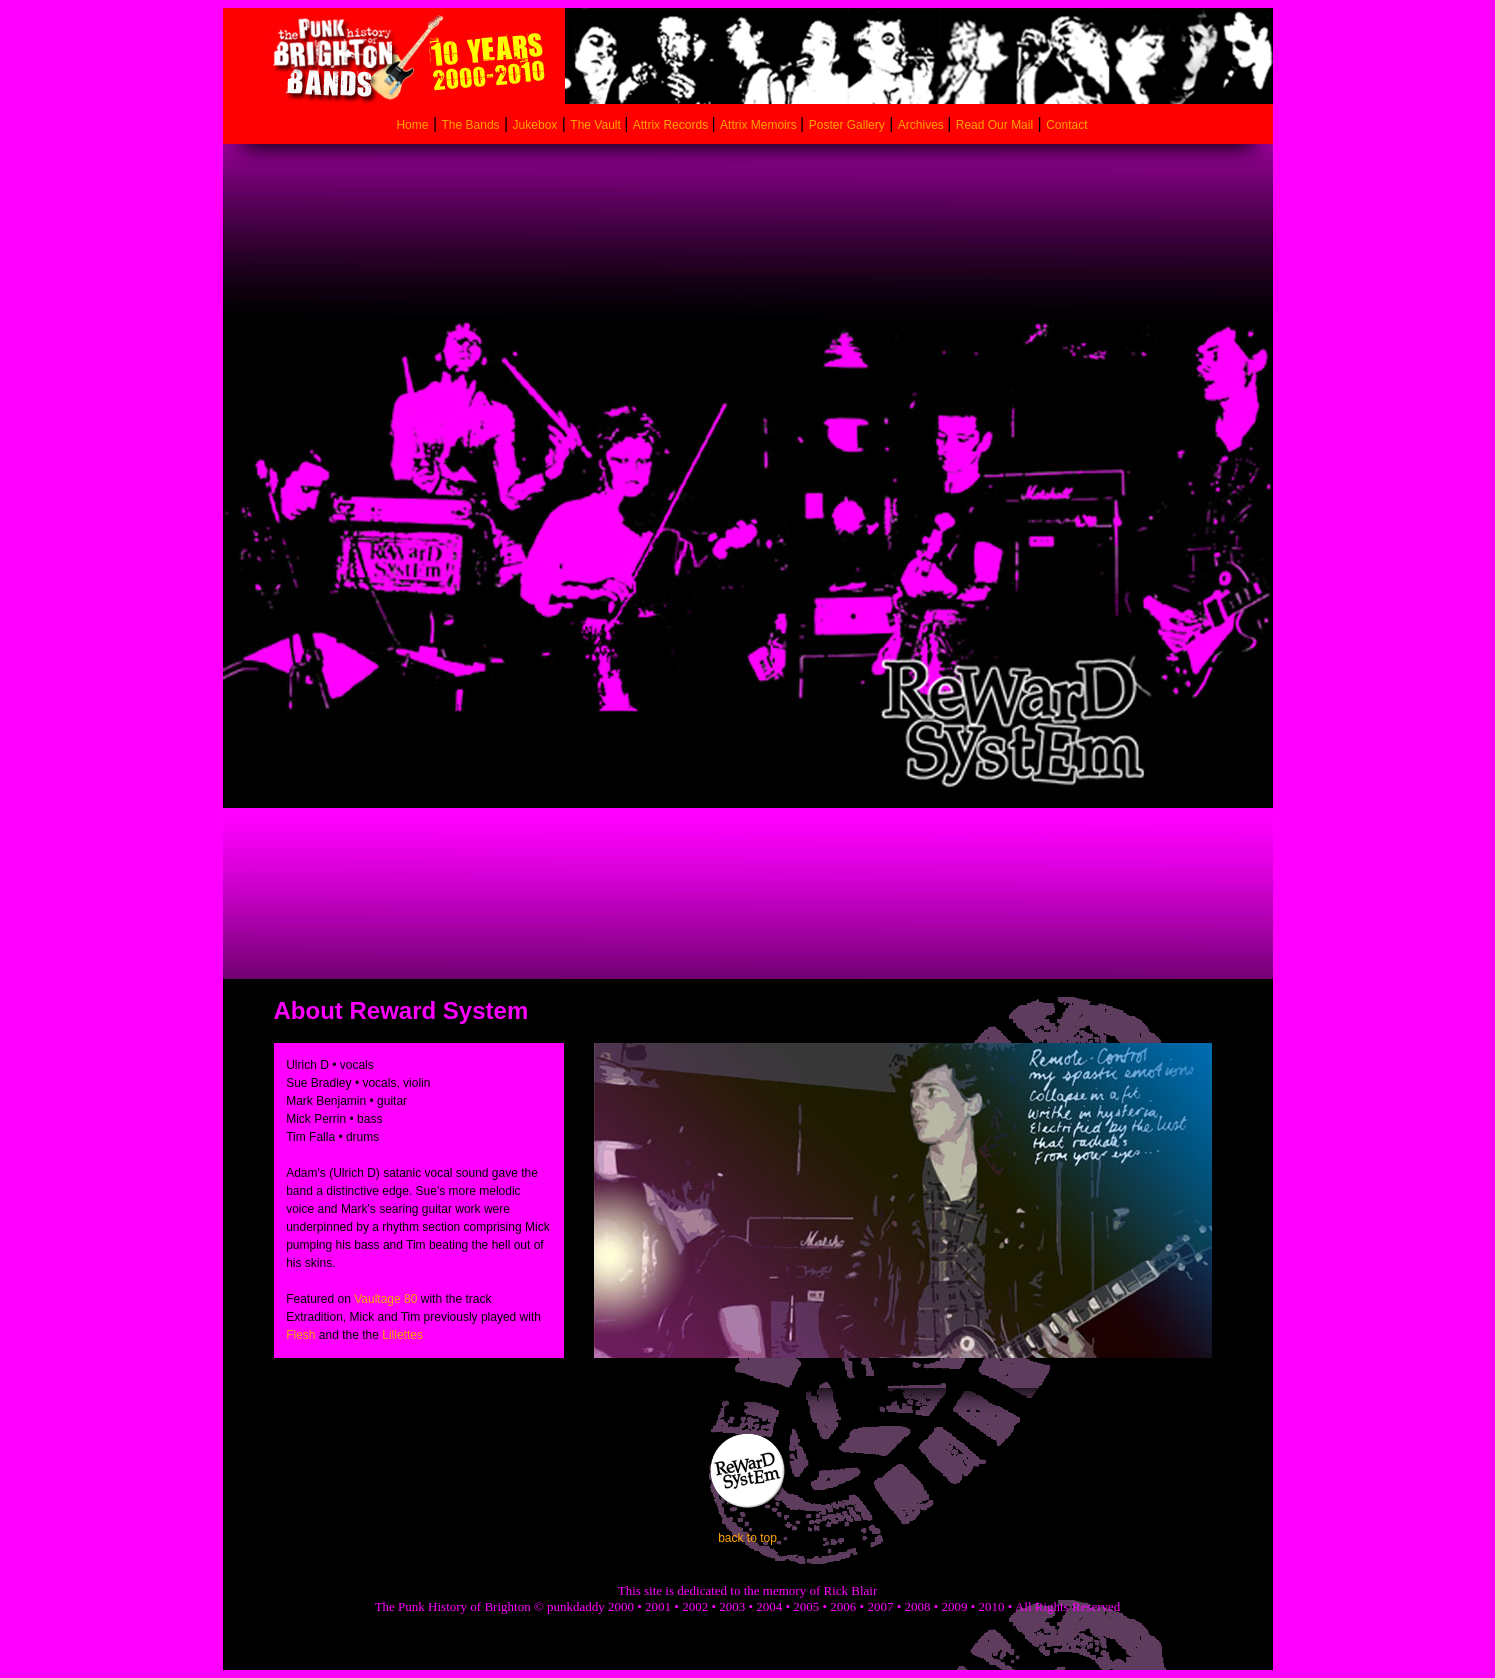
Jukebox (535, 125)
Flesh (300, 1335)
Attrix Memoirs (760, 125)
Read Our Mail (994, 125)
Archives (922, 125)
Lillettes (402, 1335)
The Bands (471, 125)
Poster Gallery (847, 125)
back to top (747, 1538)
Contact (1066, 125)
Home (412, 125)
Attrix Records (670, 125)
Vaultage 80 (385, 1299)
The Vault (597, 125)
